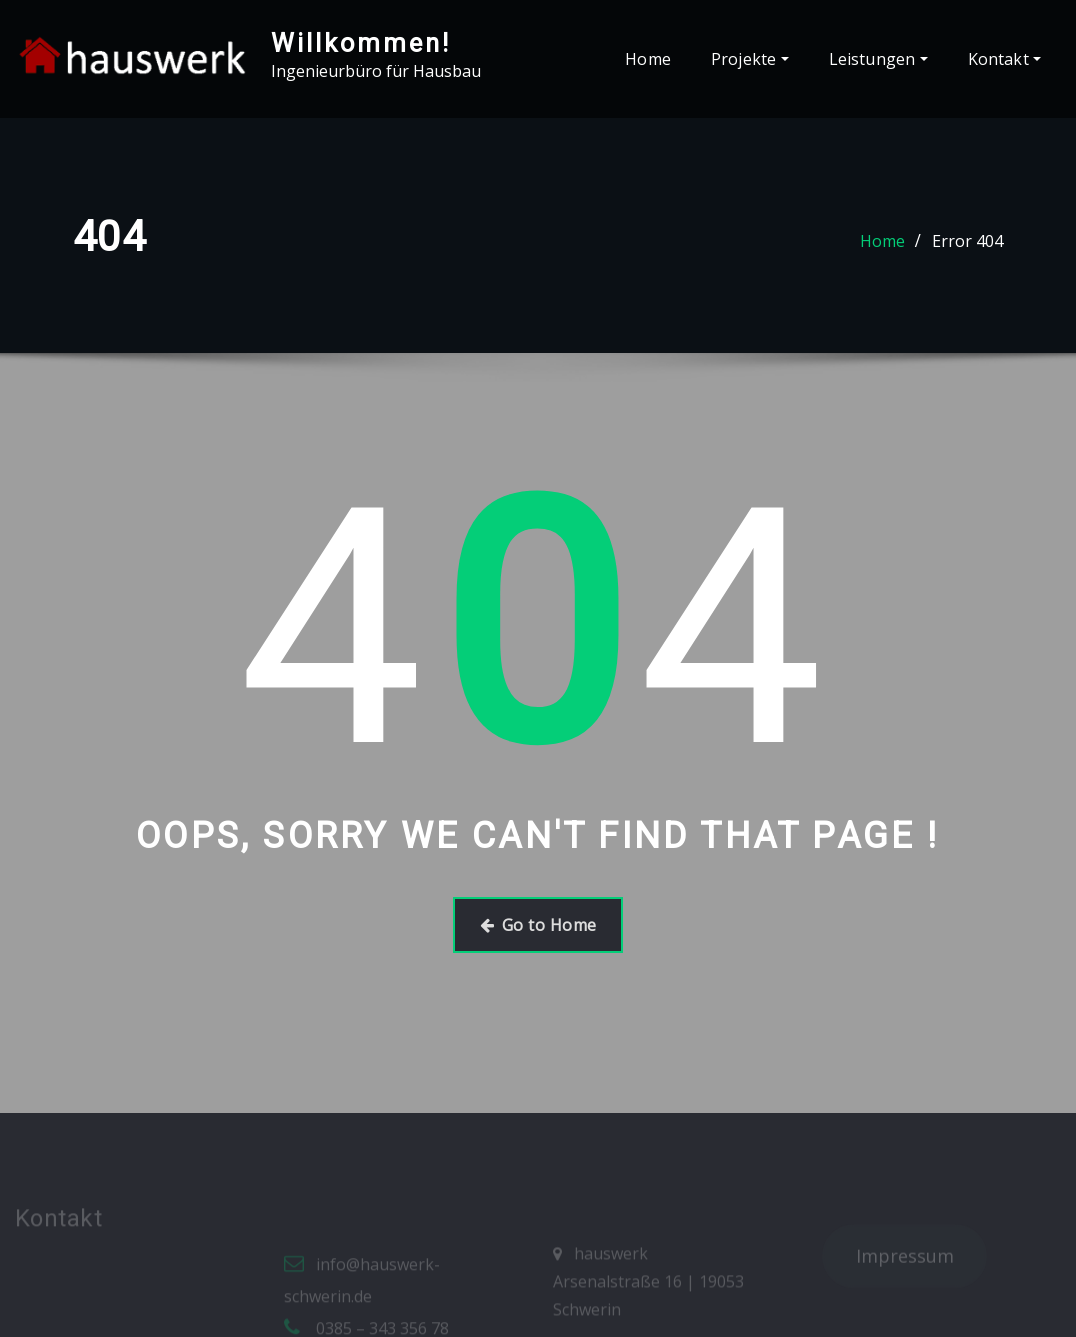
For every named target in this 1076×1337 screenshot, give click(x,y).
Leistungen (878, 59)
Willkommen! (361, 43)
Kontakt (1004, 59)
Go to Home (538, 925)
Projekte (750, 59)
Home (648, 59)
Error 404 (967, 241)
